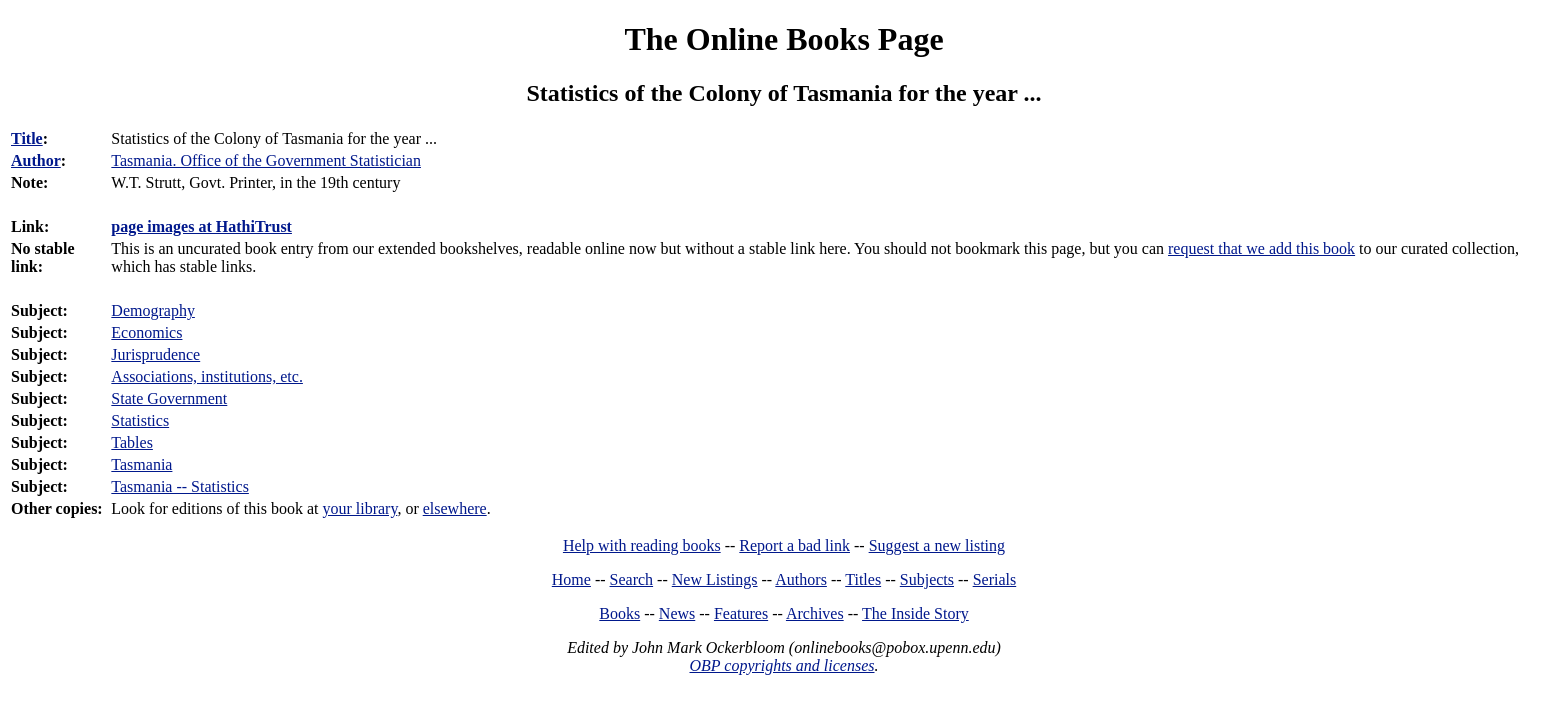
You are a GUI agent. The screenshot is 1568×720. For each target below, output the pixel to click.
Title (27, 138)
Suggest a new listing (937, 545)
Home (571, 579)
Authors (801, 579)
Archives (815, 613)
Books (619, 613)
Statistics (140, 420)
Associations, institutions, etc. (207, 376)
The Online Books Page (783, 39)
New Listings (715, 579)
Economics (146, 332)
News (677, 613)
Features (741, 613)
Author (36, 160)
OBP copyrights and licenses (781, 665)
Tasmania (141, 464)
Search (632, 579)
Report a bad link (794, 545)
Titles (863, 579)
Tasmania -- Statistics (180, 486)
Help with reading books (642, 545)
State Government (169, 398)
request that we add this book (1261, 248)
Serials (995, 579)
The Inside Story (915, 613)
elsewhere (455, 508)
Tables (132, 442)
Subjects (927, 579)
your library (359, 508)
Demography (153, 310)
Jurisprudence (155, 354)
